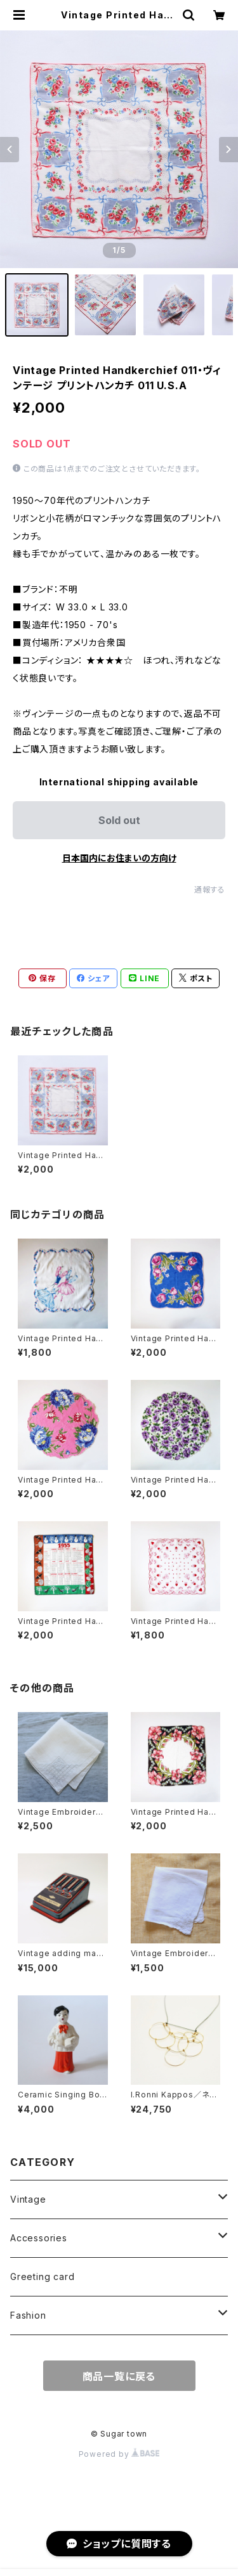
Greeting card (42, 2276)
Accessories (38, 2237)
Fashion (28, 2315)
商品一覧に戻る (119, 2376)
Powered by (119, 2454)
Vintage (28, 2199)
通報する (209, 889)
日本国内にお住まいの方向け (119, 858)
